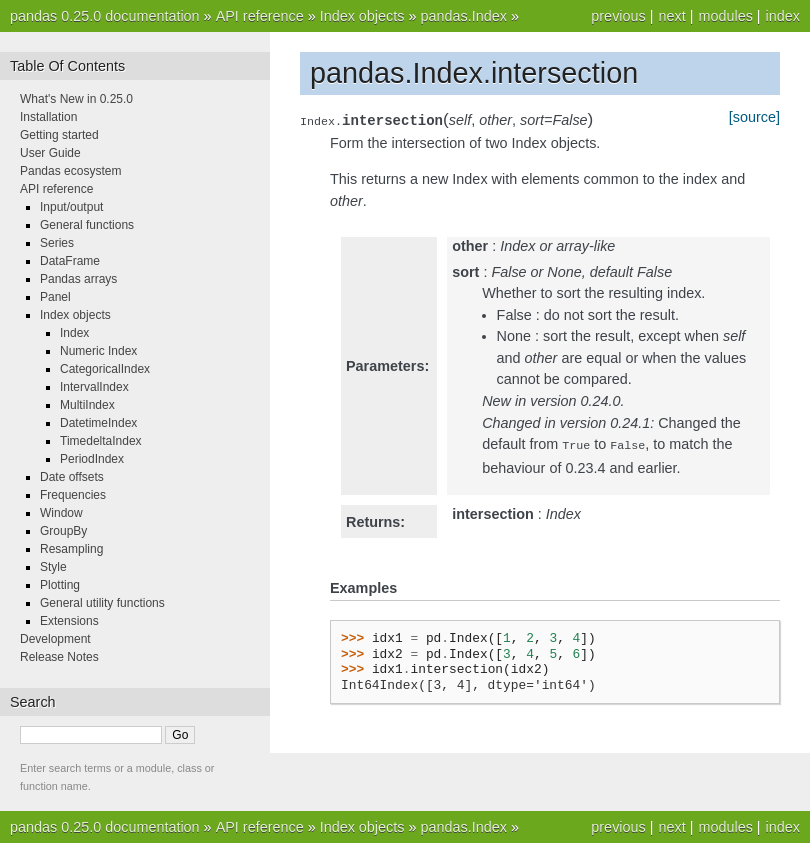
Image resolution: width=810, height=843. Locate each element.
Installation (48, 117)
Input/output (71, 207)
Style (53, 567)
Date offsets (72, 477)
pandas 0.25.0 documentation (105, 16)
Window (61, 513)
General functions (87, 225)
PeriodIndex (92, 459)
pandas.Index (463, 16)
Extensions (69, 621)
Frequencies (73, 495)
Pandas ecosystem (70, 171)
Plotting (60, 585)
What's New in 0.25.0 (76, 99)
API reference (260, 16)
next (671, 16)
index (783, 16)
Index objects (362, 16)
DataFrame (70, 261)
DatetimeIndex (98, 423)
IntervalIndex (94, 387)
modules (725, 16)
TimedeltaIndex (101, 441)
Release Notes (59, 657)
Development (55, 639)
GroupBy (63, 531)
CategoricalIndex (105, 369)
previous (618, 16)
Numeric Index (98, 351)
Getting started (59, 135)
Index (74, 333)
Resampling (71, 549)
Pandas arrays (78, 279)
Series (57, 243)
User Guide (50, 153)
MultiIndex (87, 405)
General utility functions (102, 603)
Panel (55, 297)
